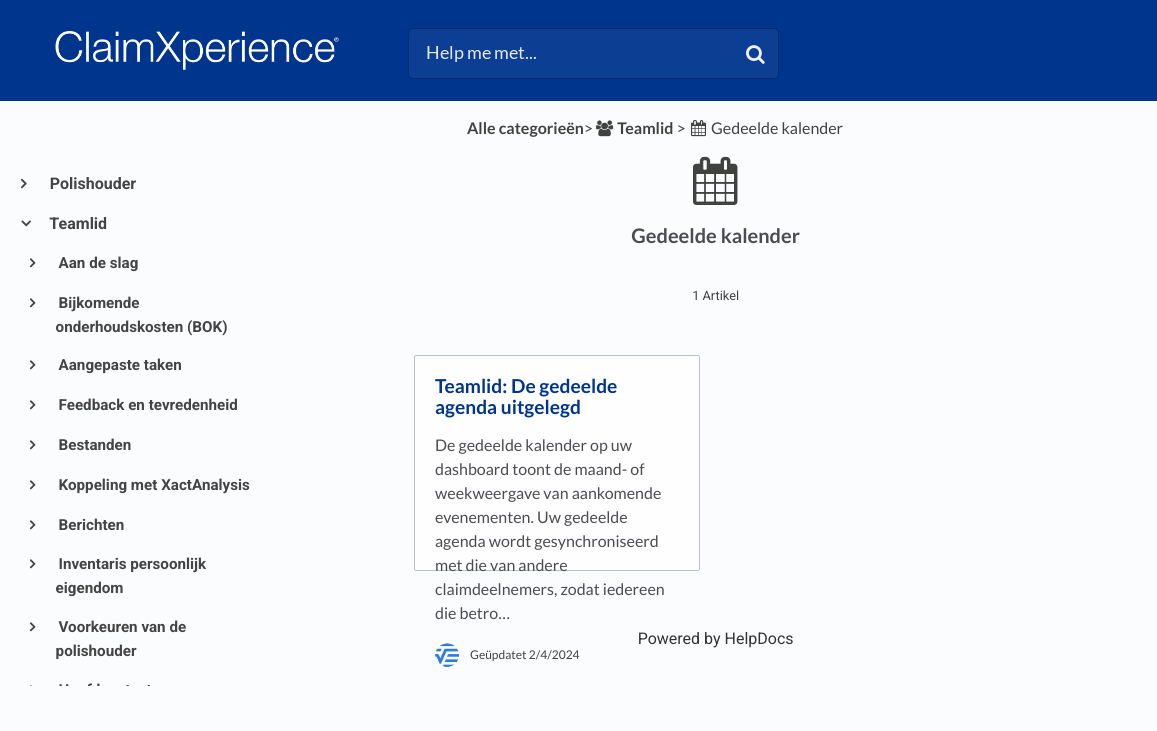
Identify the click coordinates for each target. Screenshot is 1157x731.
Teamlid (77, 223)
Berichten (90, 525)
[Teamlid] (633, 128)
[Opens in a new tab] (716, 638)
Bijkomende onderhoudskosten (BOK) (142, 315)
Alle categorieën (525, 128)
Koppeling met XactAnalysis (153, 485)
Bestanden (94, 445)
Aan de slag (97, 263)
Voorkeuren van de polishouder (121, 639)
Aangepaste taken (119, 365)
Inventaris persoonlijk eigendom (131, 576)
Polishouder (92, 183)
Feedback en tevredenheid (147, 405)
